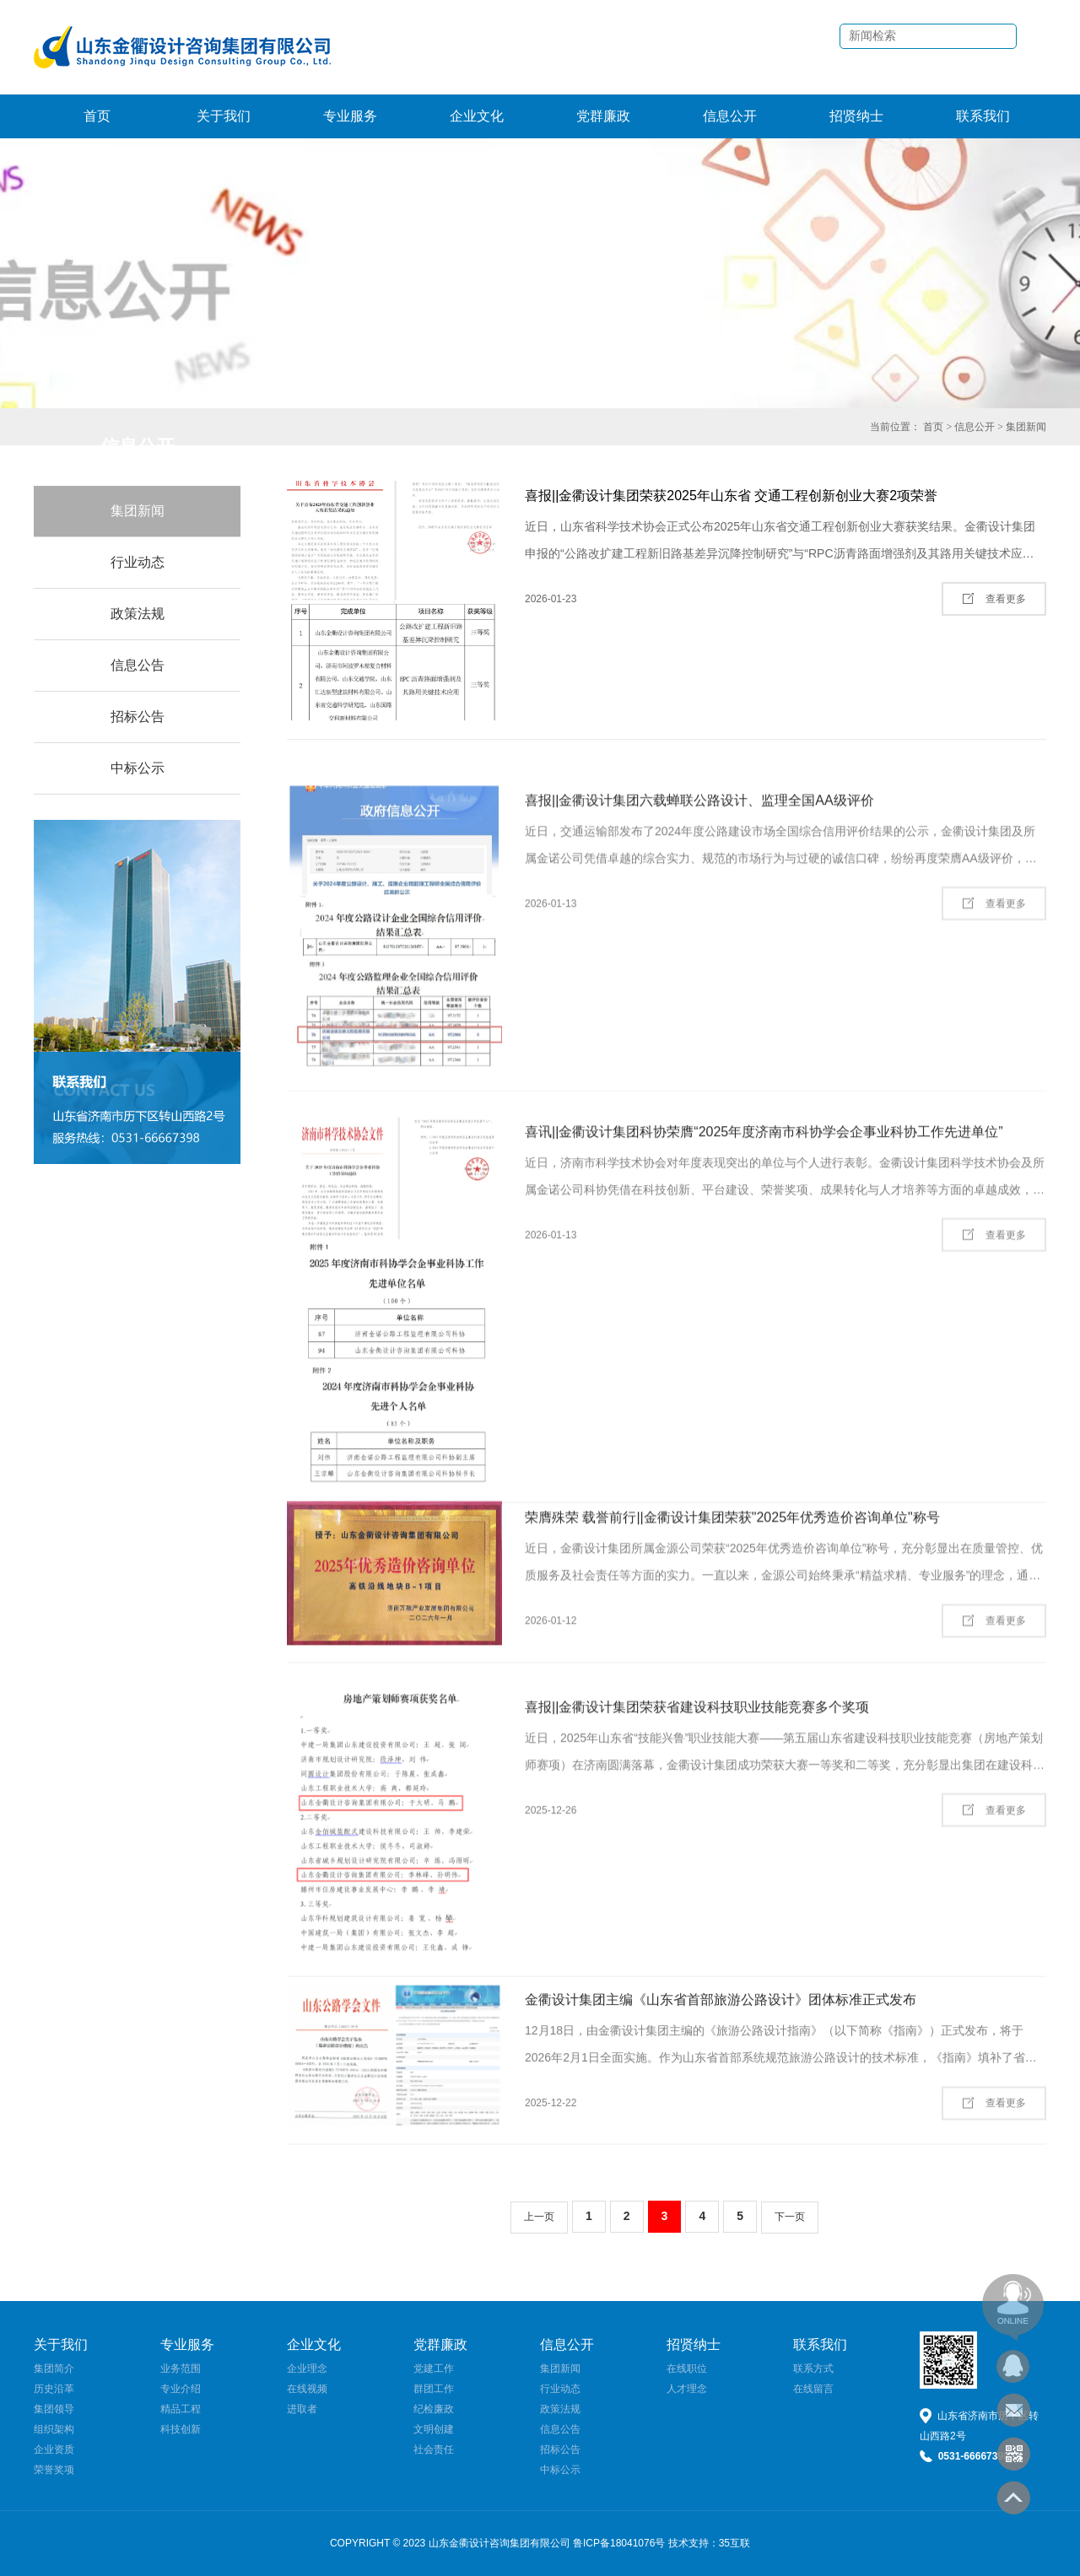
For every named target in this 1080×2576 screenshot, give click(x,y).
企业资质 (54, 2449)
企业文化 (477, 116)
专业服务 (350, 116)
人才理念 (687, 2389)
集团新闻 (1026, 427)
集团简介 (54, 2368)
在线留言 (813, 2389)
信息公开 (730, 116)
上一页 (539, 2217)
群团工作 (433, 2389)
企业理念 (307, 2368)
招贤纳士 (856, 116)
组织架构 (54, 2429)
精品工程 (180, 2409)
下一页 (790, 2217)
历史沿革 (54, 2389)
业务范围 (180, 2368)
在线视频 (307, 2389)
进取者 (302, 2409)
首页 (97, 116)
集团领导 (54, 2409)
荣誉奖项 (54, 2470)
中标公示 (138, 768)
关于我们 (224, 116)
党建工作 (433, 2368)
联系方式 (813, 2368)
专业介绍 (180, 2389)
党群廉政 (603, 116)
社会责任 (433, 2449)
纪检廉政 (433, 2409)
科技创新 (180, 2429)
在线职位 (687, 2368)
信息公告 (138, 665)
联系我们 (983, 116)
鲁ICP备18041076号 (619, 2543)
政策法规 (138, 613)
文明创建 (433, 2429)
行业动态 (138, 562)
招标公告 (138, 716)
